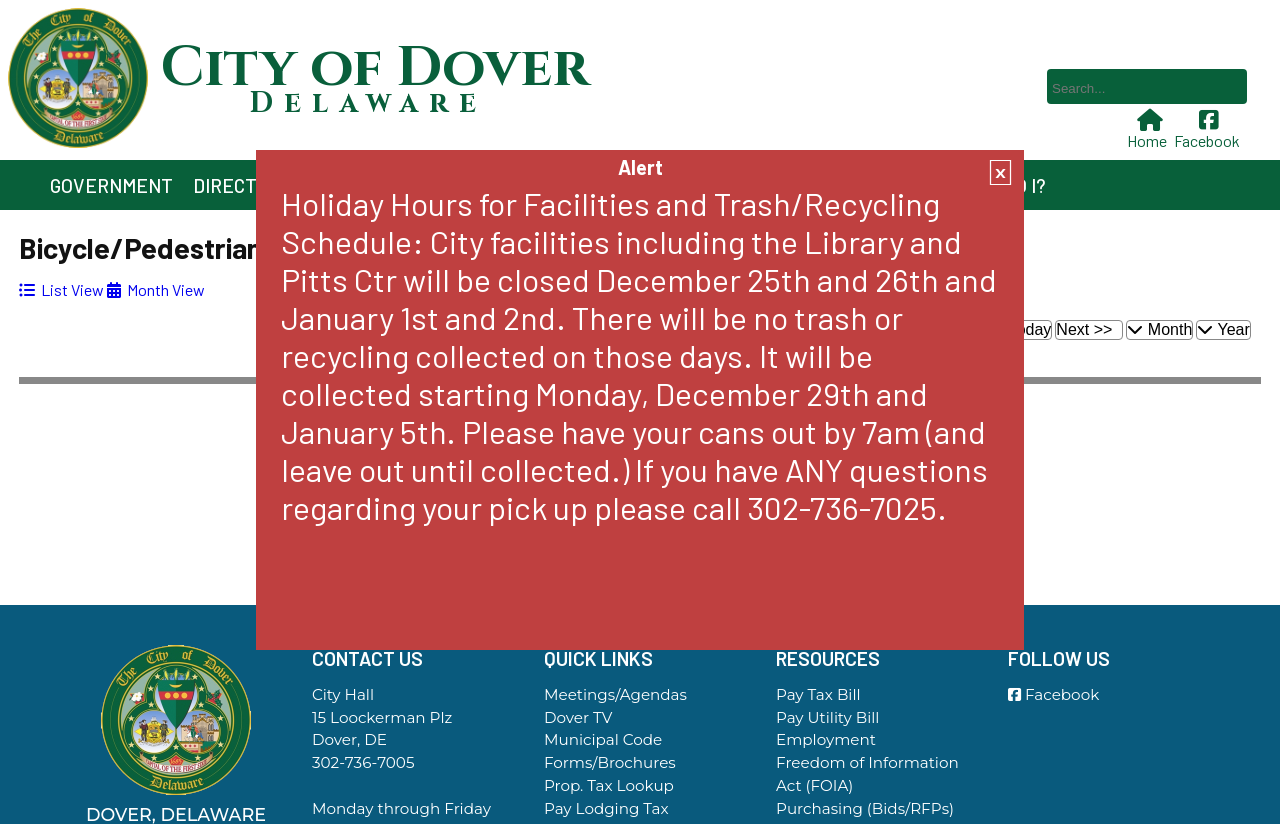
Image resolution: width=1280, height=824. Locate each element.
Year (1223, 329)
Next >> (1084, 329)
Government (111, 185)
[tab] (61, 289)
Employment (826, 739)
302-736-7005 (363, 762)
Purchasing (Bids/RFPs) (865, 808)
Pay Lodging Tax (606, 808)
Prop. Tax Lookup (609, 785)
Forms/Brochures (610, 762)
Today (1030, 329)
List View (61, 289)
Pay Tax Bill (818, 694)
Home (1149, 129)
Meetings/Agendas (615, 694)
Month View (156, 289)
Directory (242, 185)
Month (1159, 329)
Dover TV (578, 717)
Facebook (1209, 129)
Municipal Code (603, 739)
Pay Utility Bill (827, 717)
